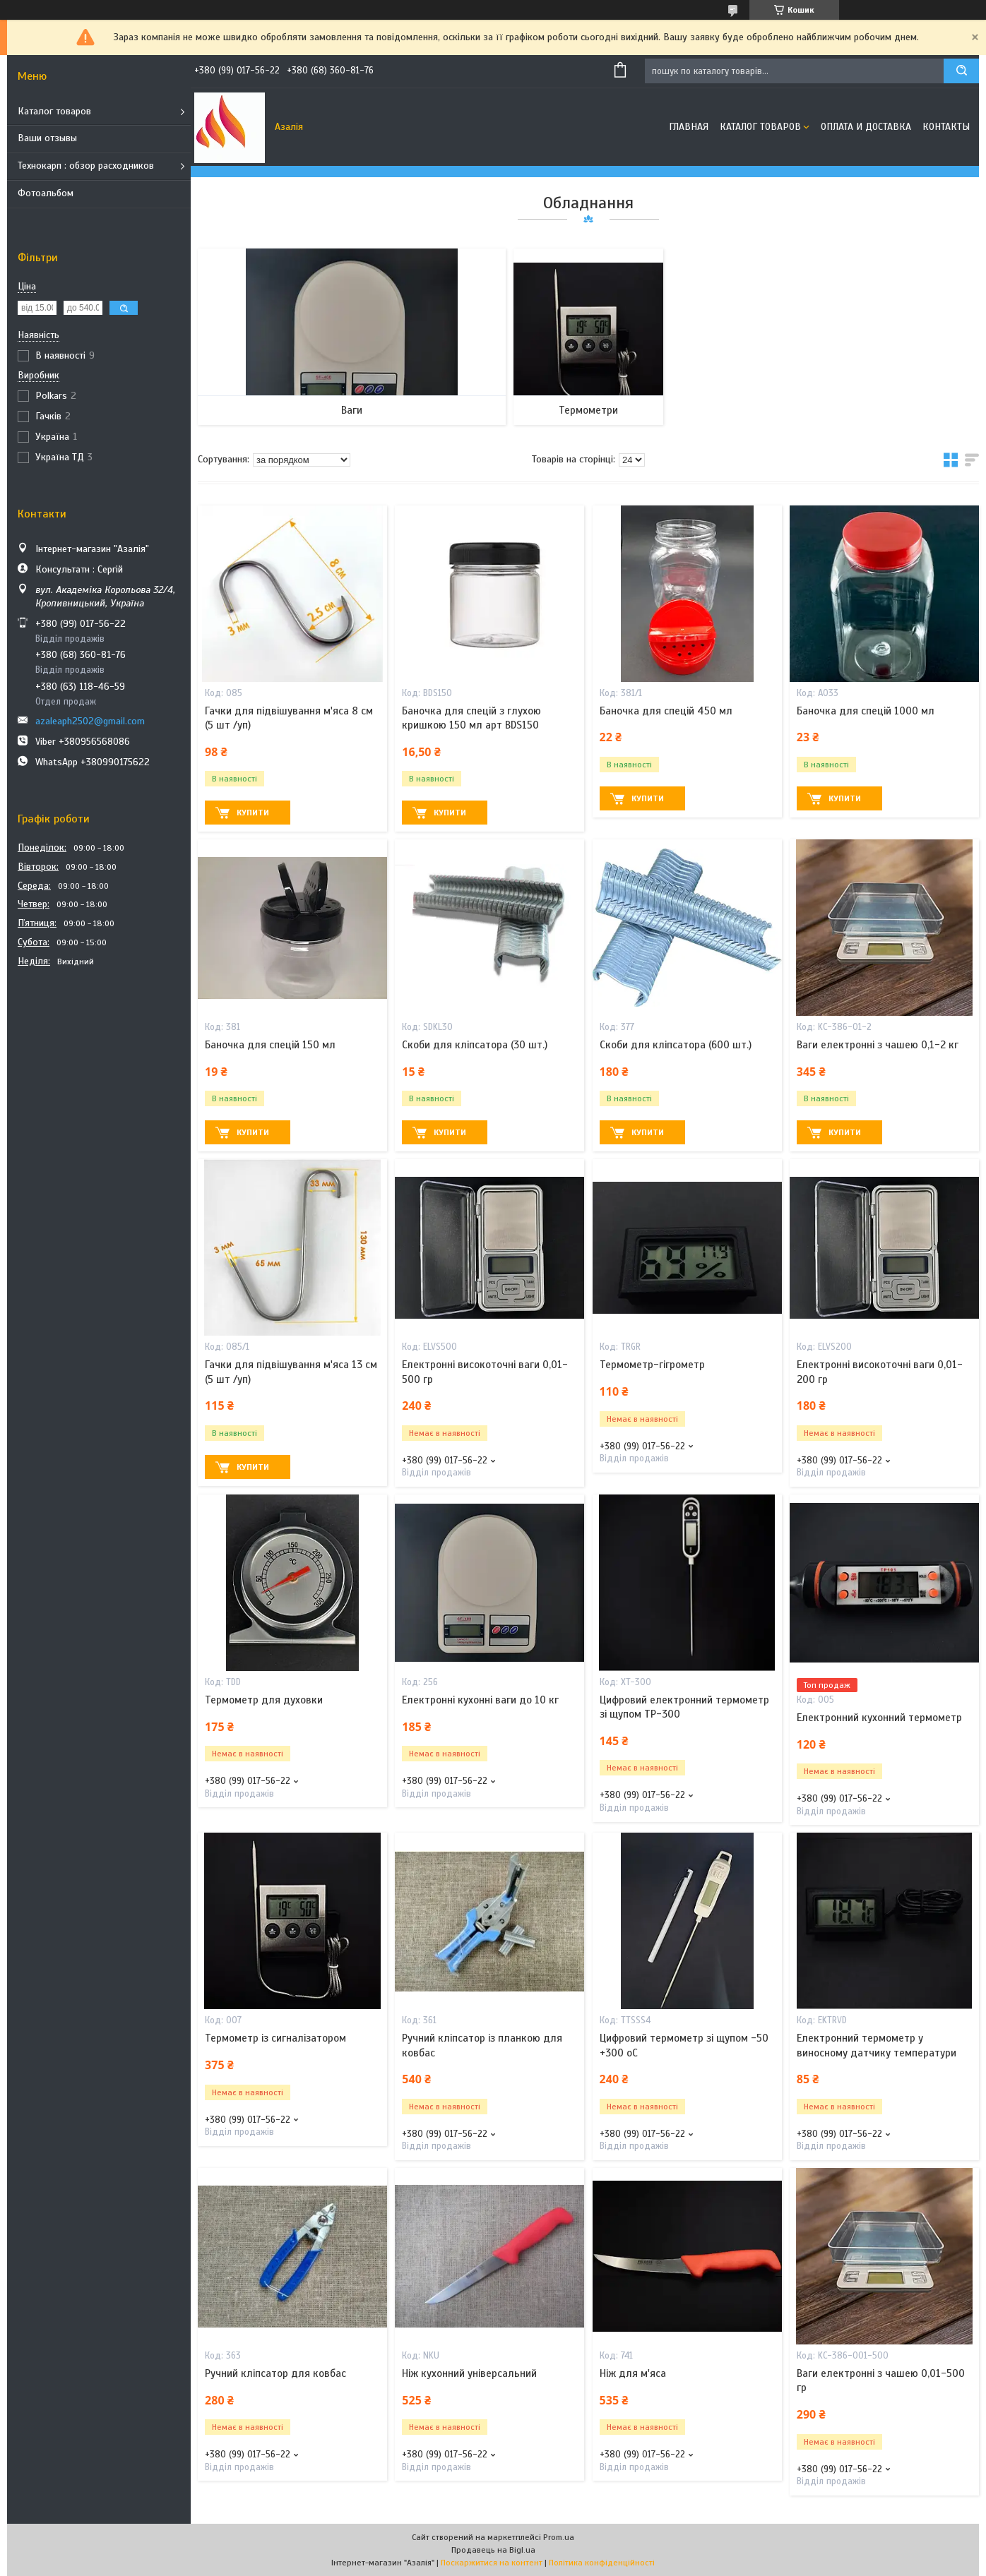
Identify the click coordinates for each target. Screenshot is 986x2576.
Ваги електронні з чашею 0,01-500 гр (881, 2380)
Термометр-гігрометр (652, 1364)
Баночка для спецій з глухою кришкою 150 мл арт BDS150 (471, 718)
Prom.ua (558, 2537)
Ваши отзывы (47, 138)
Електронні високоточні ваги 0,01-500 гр (485, 1371)
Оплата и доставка (866, 127)
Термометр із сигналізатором (275, 2038)
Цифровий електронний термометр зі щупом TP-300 (684, 1707)
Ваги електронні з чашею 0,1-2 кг (877, 1044)
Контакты (946, 127)
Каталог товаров (54, 111)
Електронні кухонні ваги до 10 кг (480, 1700)
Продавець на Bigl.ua (493, 2550)
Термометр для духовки (264, 1700)
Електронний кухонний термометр (879, 1717)
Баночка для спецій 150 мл (270, 1044)
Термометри (588, 410)
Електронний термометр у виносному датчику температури (876, 2045)
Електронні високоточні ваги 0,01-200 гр (880, 1371)
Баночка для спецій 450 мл (666, 711)
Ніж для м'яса (633, 2373)
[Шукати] (961, 71)
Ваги (351, 410)
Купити (253, 812)
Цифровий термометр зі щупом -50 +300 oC (684, 2045)
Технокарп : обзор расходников (86, 166)
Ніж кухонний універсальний (469, 2373)
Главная (688, 127)
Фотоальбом (45, 193)
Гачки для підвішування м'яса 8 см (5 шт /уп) (289, 718)
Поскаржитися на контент (491, 2563)
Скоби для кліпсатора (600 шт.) (676, 1044)
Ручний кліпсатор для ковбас (275, 2373)
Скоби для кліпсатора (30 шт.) (474, 1044)
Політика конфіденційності (602, 2563)
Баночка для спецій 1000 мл (865, 711)
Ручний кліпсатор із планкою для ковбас (482, 2045)
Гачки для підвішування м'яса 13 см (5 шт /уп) (291, 1371)
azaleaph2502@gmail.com (90, 721)
